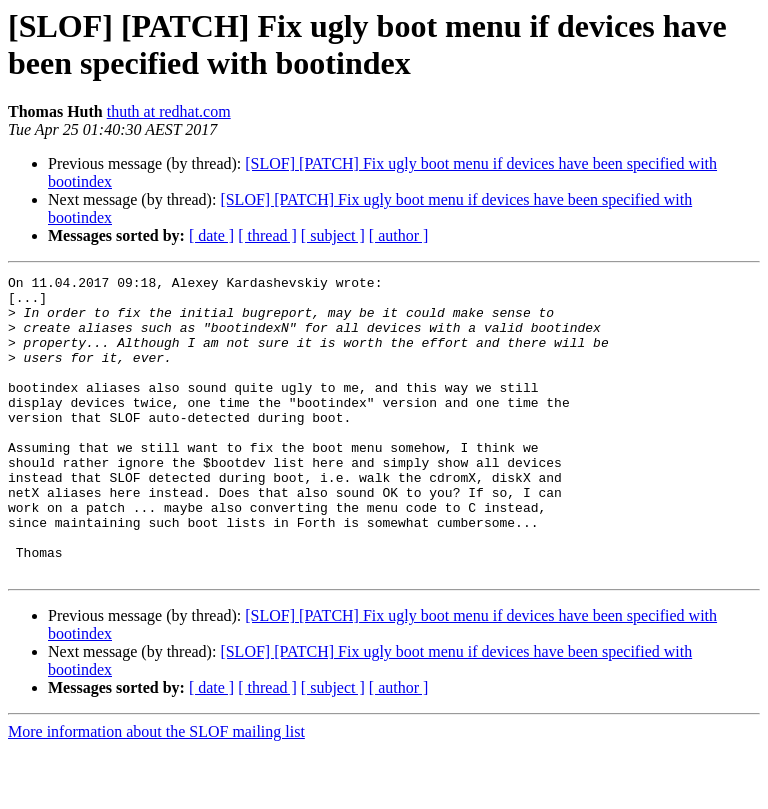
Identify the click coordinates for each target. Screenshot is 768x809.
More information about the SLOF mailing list (156, 791)
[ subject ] (333, 235)
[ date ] (211, 235)
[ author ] (399, 235)
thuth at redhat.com (169, 111)
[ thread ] (267, 235)
